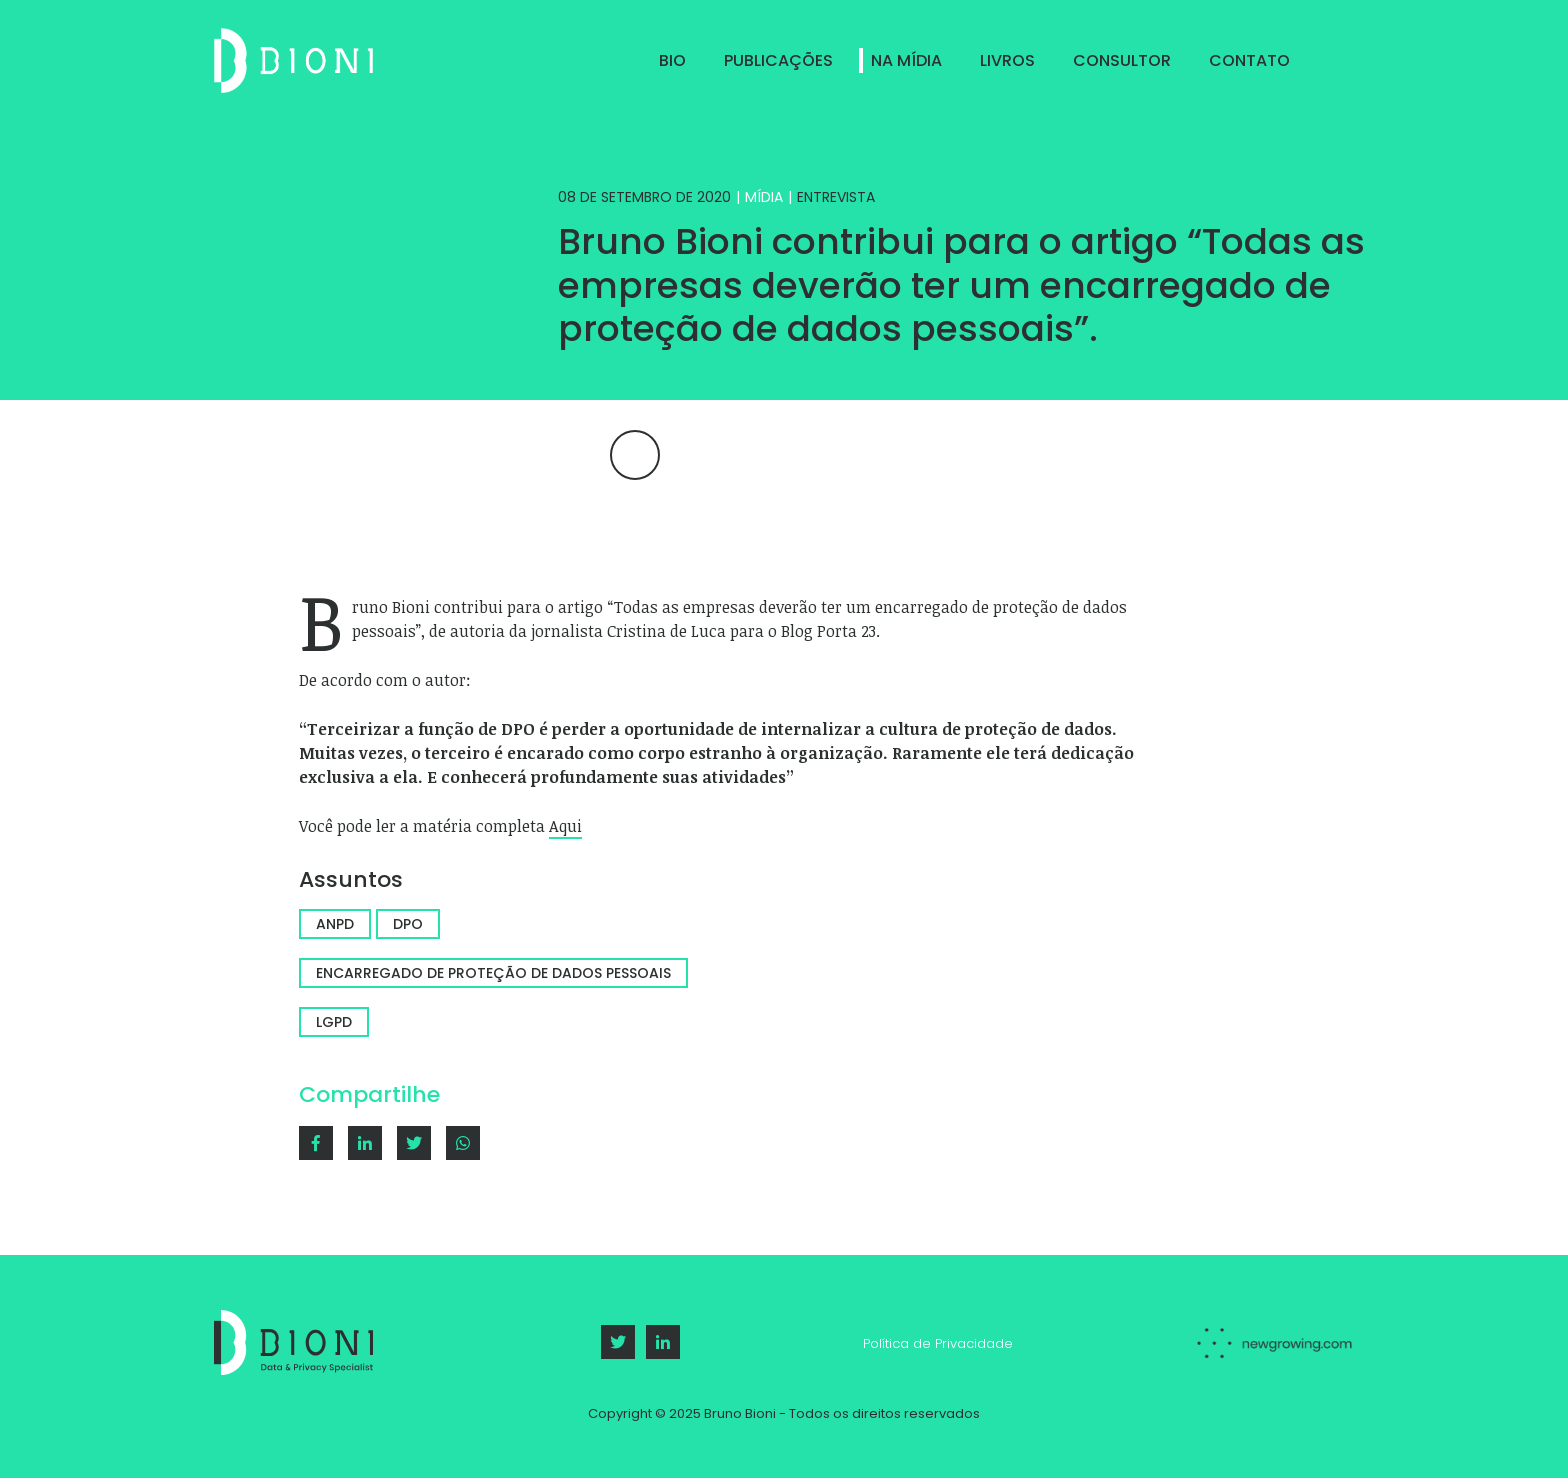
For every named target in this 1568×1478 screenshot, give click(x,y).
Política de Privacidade (938, 1343)
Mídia (764, 197)
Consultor (1122, 60)
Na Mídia (906, 60)
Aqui (565, 826)
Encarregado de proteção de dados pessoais (493, 973)
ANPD (335, 924)
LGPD (334, 1022)
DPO (408, 924)
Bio (672, 60)
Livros (1007, 60)
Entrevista (836, 197)
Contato (1249, 60)
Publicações (778, 60)
